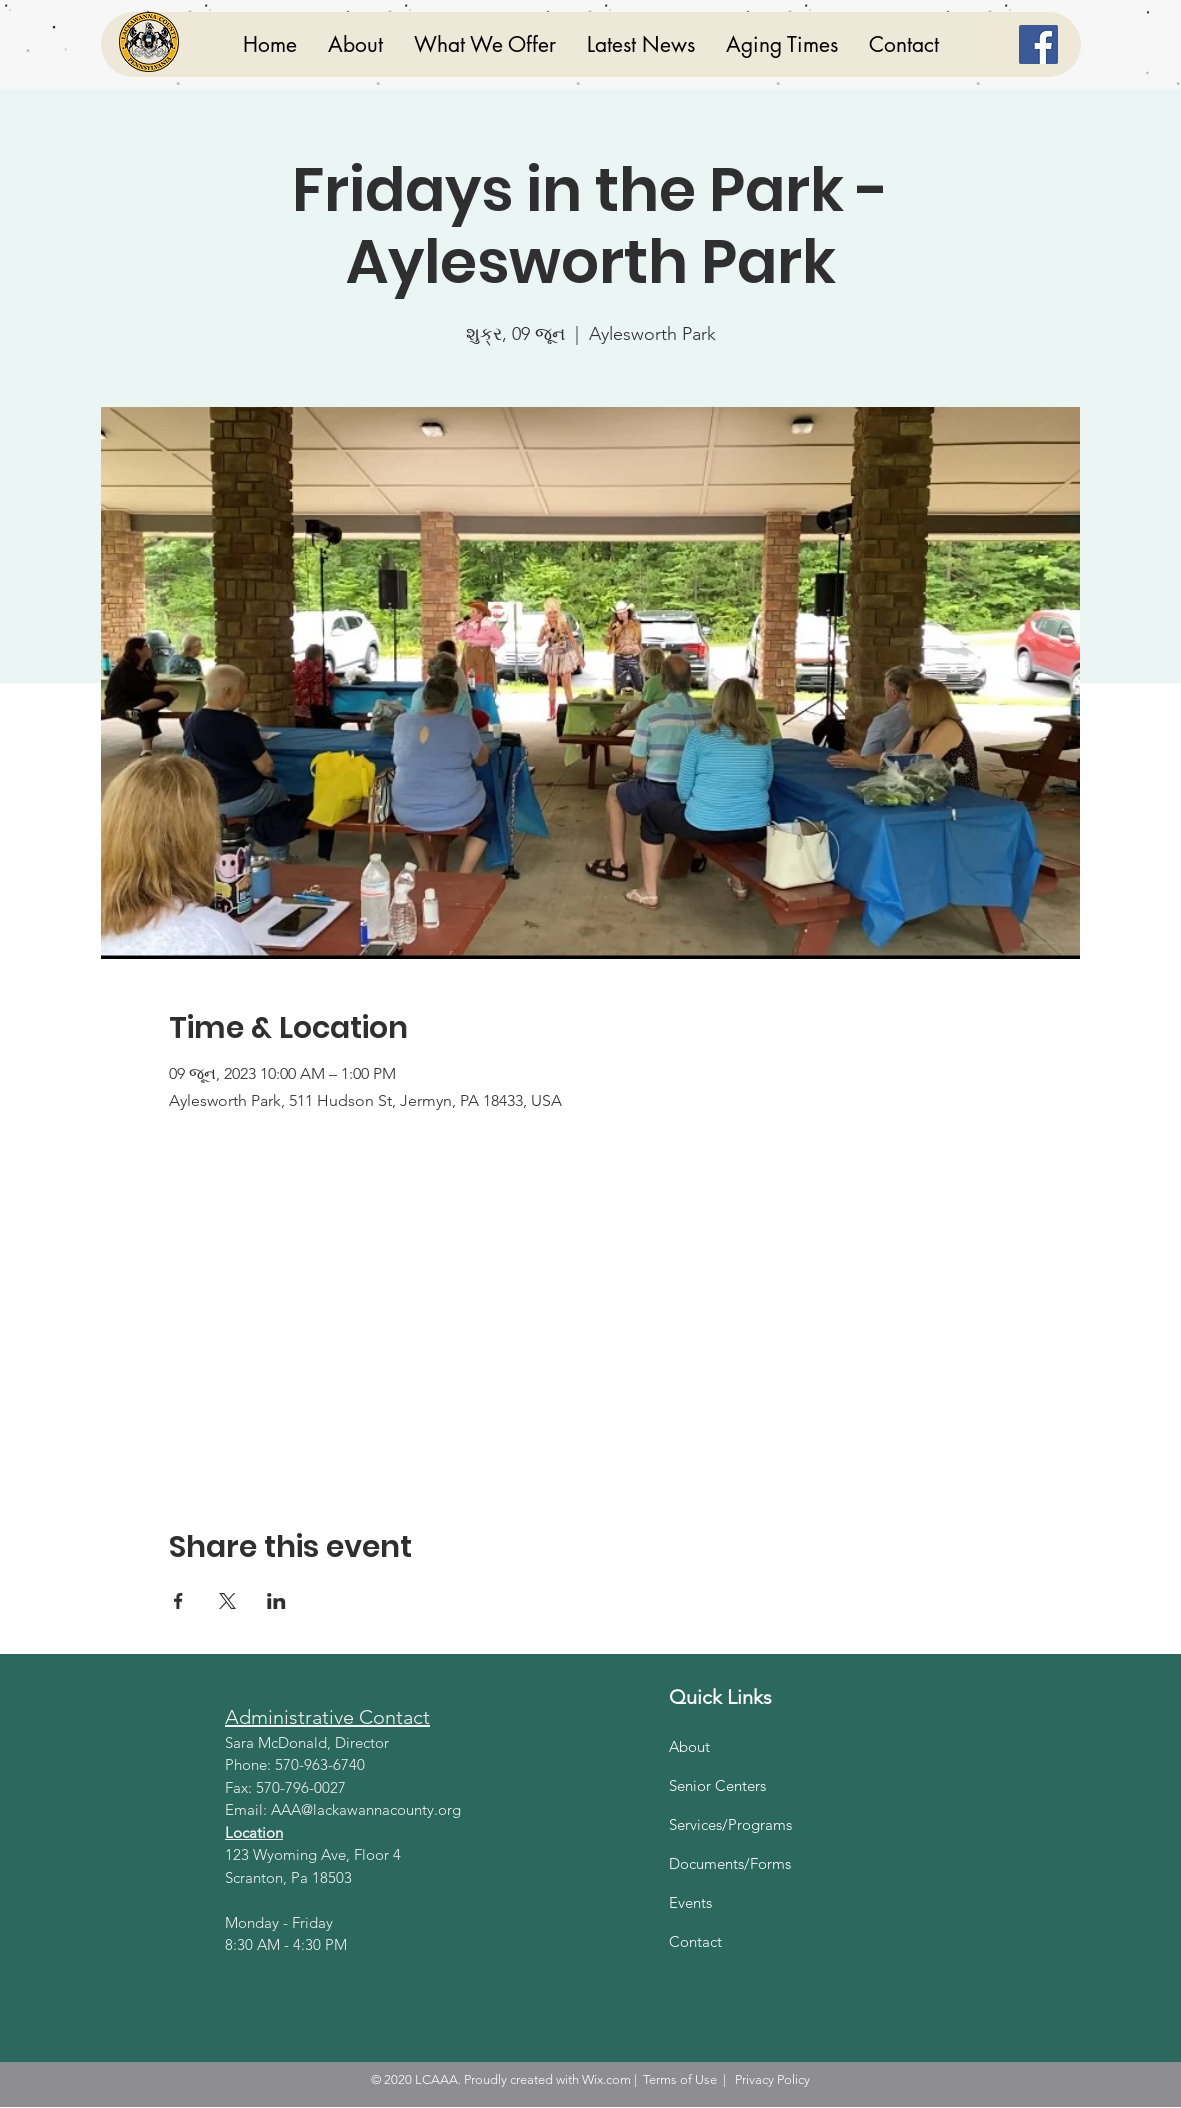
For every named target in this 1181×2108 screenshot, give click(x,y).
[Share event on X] (227, 1601)
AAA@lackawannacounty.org (366, 1809)
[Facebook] (1038, 44)
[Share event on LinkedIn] (276, 1601)
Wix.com (606, 2079)
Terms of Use (680, 2079)
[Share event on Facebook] (178, 1601)
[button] (484, 44)
